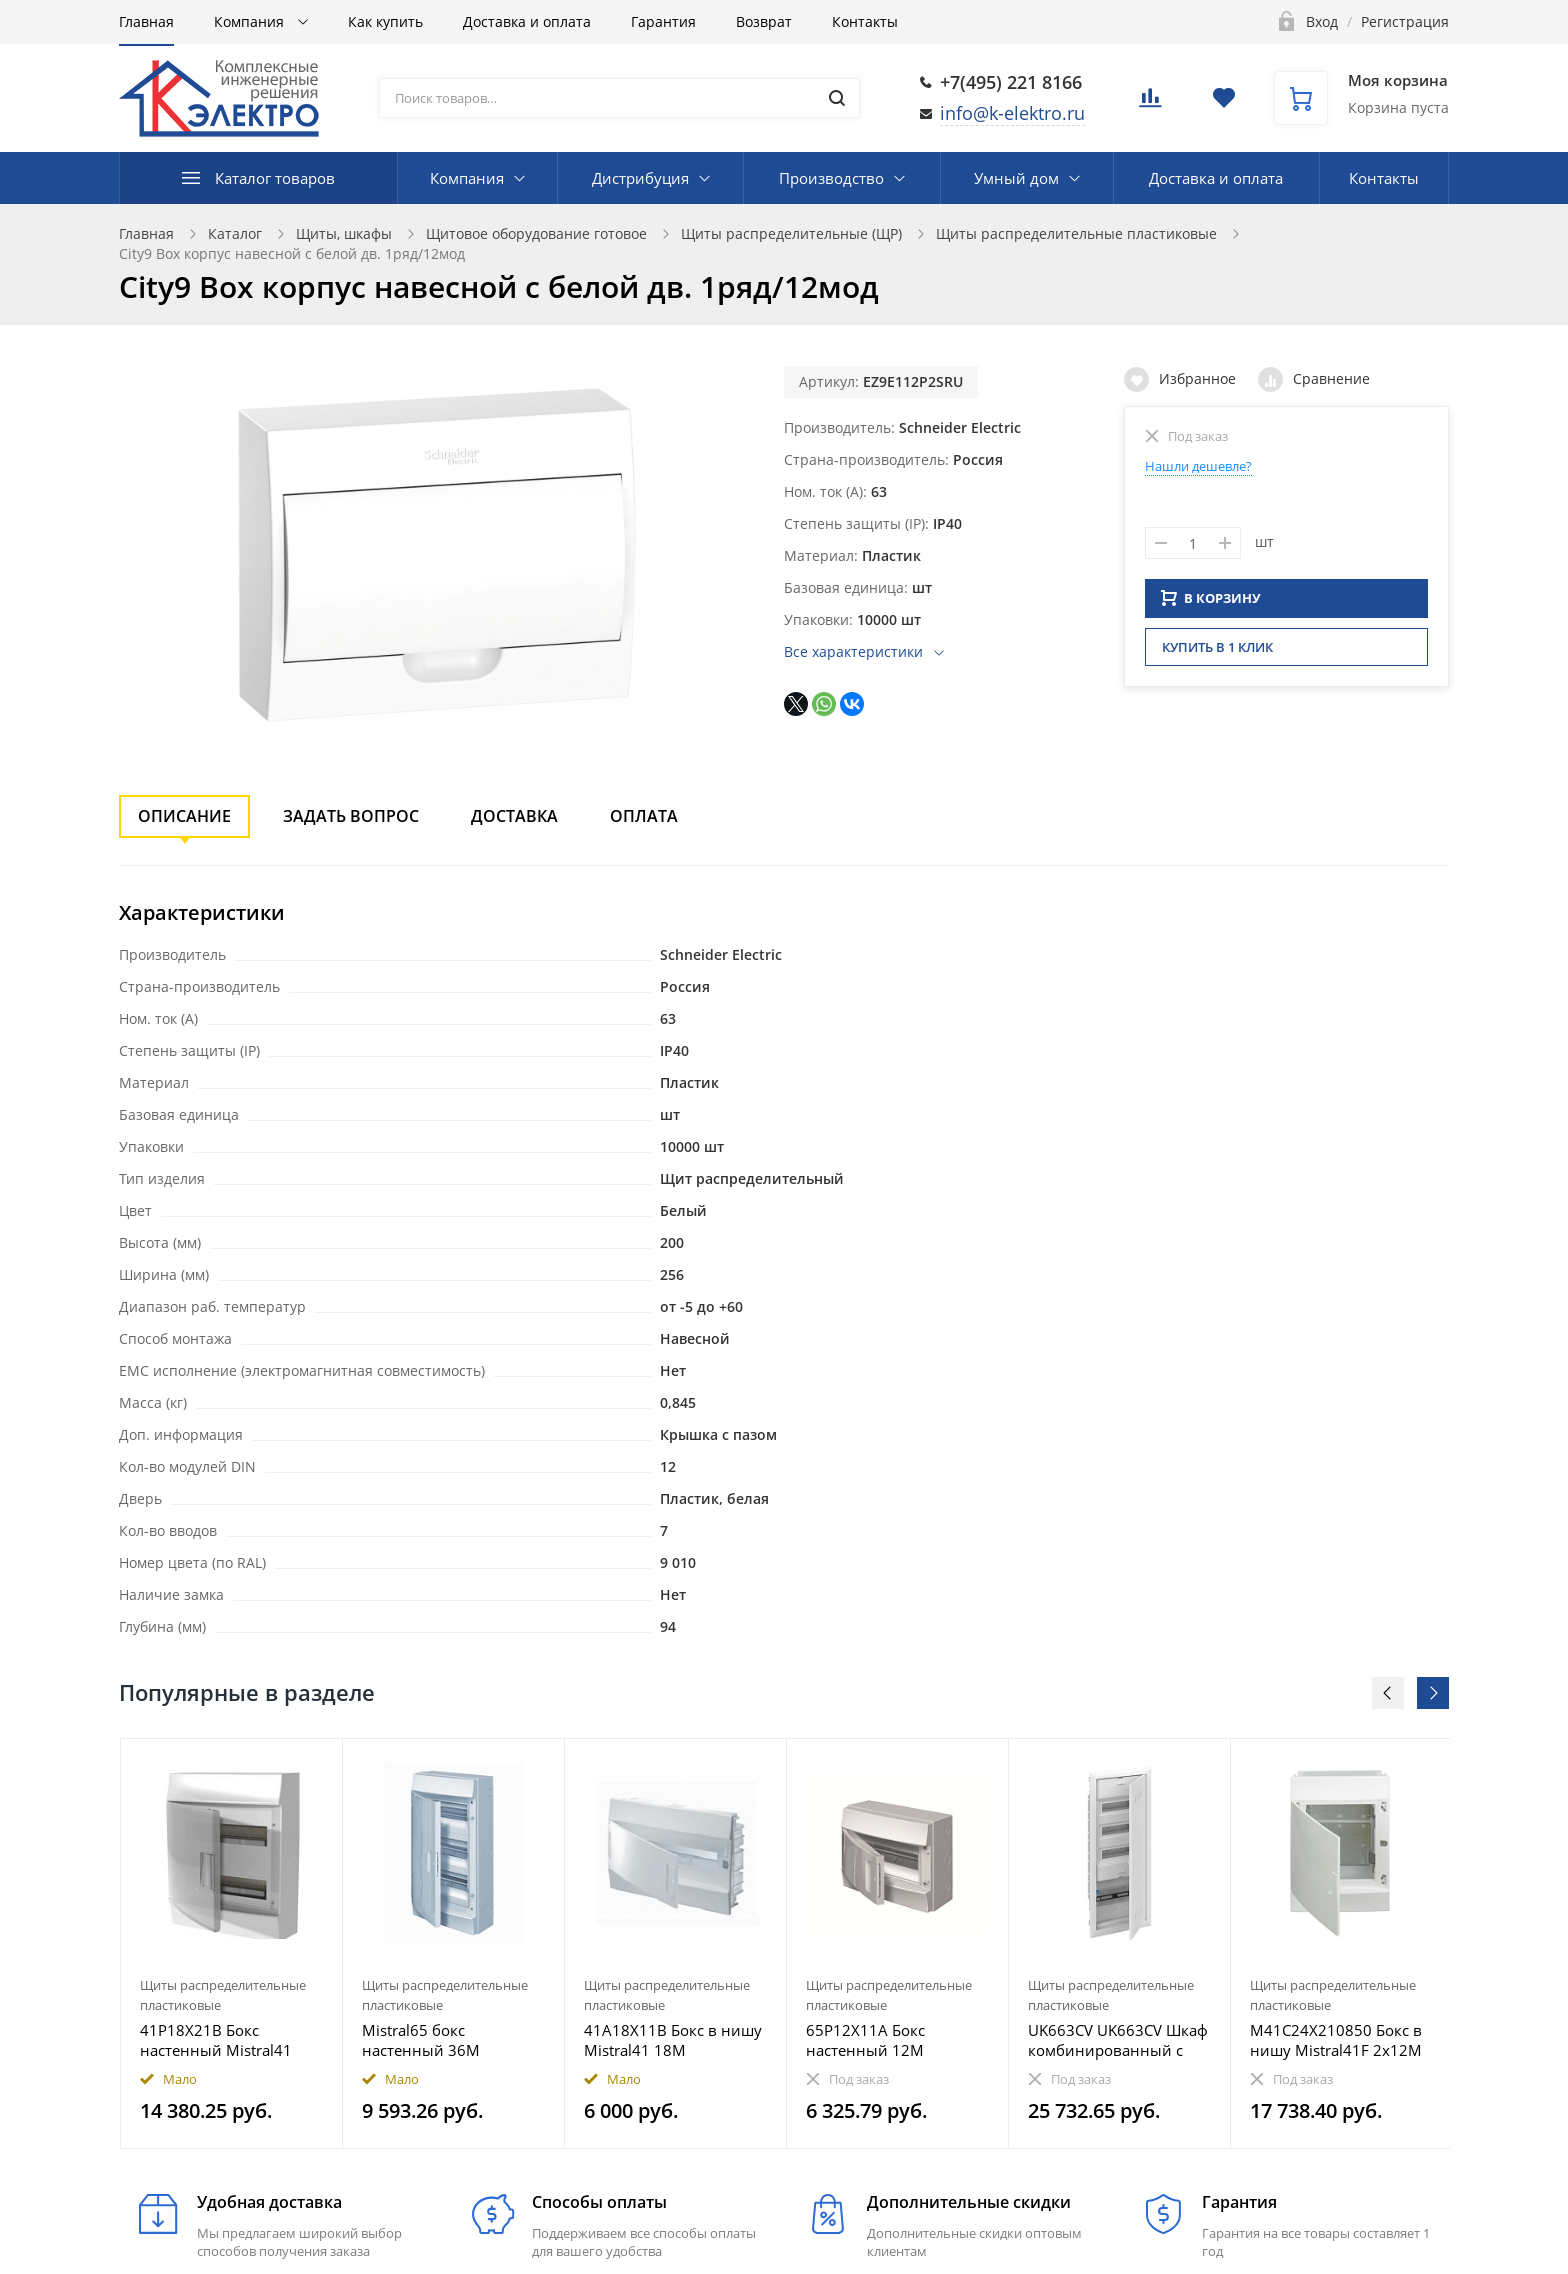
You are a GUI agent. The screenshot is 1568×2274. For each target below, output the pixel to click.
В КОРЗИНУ (1211, 604)
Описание (184, 816)
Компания (251, 21)
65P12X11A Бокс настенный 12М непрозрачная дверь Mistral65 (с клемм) (882, 2040)
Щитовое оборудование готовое (536, 233)
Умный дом (1016, 178)
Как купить (385, 21)
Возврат (764, 21)
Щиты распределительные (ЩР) (791, 233)
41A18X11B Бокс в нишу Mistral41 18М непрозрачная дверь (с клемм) (673, 2040)
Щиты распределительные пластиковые (1076, 233)
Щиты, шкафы (344, 233)
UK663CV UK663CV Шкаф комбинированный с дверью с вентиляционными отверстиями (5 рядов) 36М (1118, 2040)
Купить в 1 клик (1217, 653)
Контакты (865, 21)
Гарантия (663, 21)
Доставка (514, 816)
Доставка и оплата (527, 21)
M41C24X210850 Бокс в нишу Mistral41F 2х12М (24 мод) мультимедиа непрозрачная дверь (1336, 2040)
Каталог (235, 233)
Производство (831, 178)
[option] (232, 1943)
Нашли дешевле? (1198, 466)
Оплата (644, 816)
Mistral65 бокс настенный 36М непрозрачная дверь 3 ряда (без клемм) (444, 2040)
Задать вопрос (351, 816)
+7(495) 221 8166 (1011, 82)
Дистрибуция (640, 178)
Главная (146, 21)
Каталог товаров (275, 178)
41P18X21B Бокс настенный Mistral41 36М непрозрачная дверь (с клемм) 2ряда (220, 2040)
